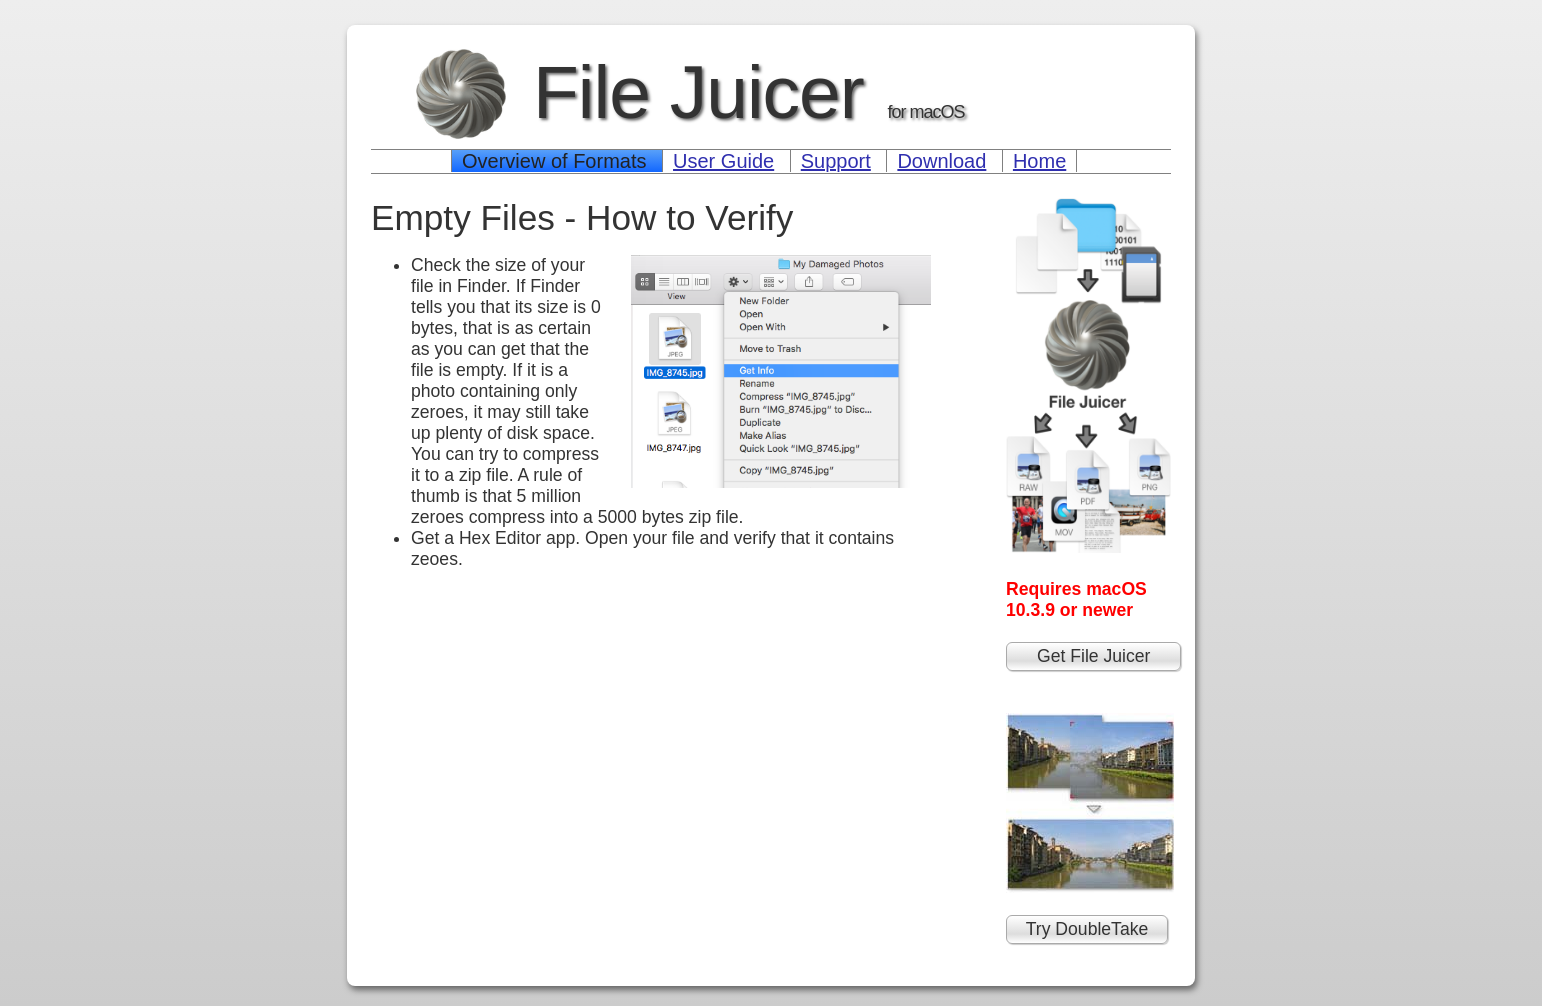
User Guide (723, 161)
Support (836, 161)
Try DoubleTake (1087, 929)
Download (941, 161)
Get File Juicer (1093, 656)
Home (1039, 161)
